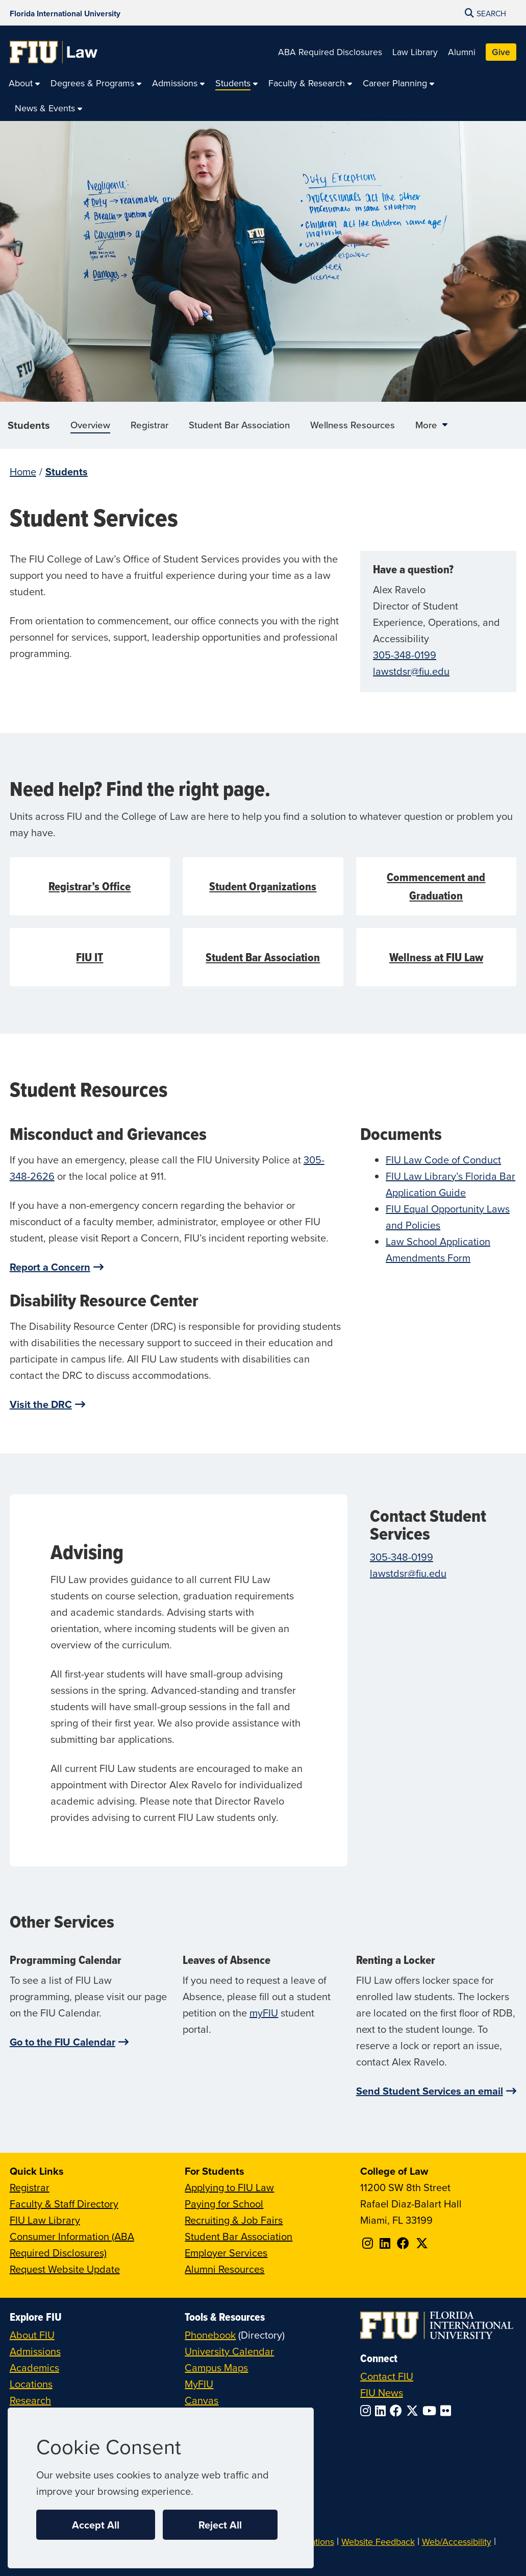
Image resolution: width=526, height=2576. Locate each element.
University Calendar (229, 2351)
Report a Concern (50, 1266)
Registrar (29, 2187)
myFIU (263, 2012)
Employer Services (226, 2252)
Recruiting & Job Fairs (234, 2220)
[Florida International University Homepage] (65, 12)
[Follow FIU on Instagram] (367, 2410)
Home (23, 471)
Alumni (461, 51)
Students (29, 425)
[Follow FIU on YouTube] (431, 2410)
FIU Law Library (45, 2220)
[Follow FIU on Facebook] (398, 2410)
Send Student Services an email (429, 2090)
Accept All (95, 2524)
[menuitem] (24, 83)
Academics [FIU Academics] (34, 2367)
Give (501, 51)
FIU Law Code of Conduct (443, 1159)
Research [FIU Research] (30, 2400)
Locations (31, 2383)
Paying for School (224, 2203)
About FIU (32, 2334)
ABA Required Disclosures (330, 51)
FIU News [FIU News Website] (381, 2392)
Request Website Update (65, 2269)
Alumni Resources (224, 2269)
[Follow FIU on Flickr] (447, 2410)
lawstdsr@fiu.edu (411, 671)
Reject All (220, 2524)
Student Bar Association (238, 2236)
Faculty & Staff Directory (64, 2203)
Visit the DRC (41, 1404)
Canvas (201, 2400)
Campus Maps (216, 2367)
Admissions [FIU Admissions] (35, 2351)
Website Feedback (378, 2541)
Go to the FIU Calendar (62, 2041)
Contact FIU (386, 2376)
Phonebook (210, 2334)
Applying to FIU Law (229, 2187)
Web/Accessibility (456, 2541)
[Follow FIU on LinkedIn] (382, 2410)
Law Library (415, 51)
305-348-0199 (404, 654)
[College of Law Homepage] (54, 52)
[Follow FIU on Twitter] (414, 2410)
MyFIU (199, 2383)
